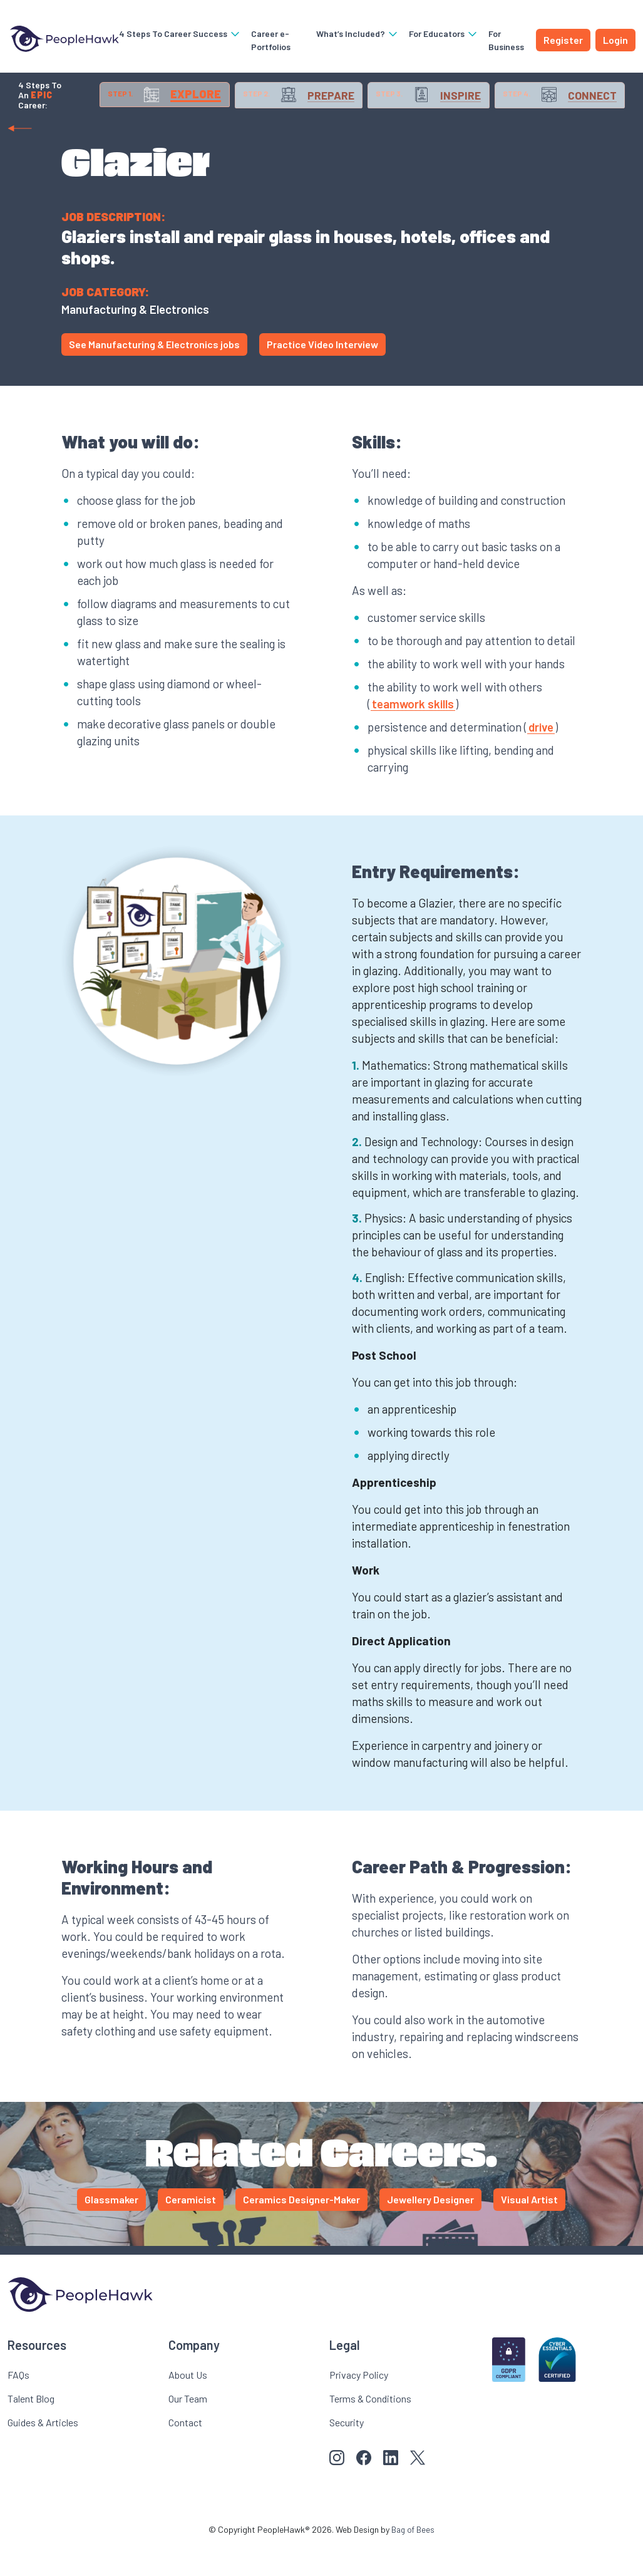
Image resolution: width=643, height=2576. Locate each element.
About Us (187, 2405)
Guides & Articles (43, 2453)
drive (540, 757)
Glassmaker (111, 2230)
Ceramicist (190, 2230)
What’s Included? (355, 33)
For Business (504, 40)
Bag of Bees (413, 2560)
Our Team (187, 2429)
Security (346, 2453)
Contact (185, 2453)
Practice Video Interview (322, 375)
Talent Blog (31, 2429)
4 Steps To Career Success (174, 33)
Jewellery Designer (430, 2230)
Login (615, 40)
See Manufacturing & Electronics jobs (154, 375)
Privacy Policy (358, 2405)
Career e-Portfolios (264, 40)
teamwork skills (413, 734)
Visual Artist (529, 2230)
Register (563, 40)
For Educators (441, 33)
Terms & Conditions (370, 2429)
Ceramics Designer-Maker (301, 2230)
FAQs (18, 2405)
